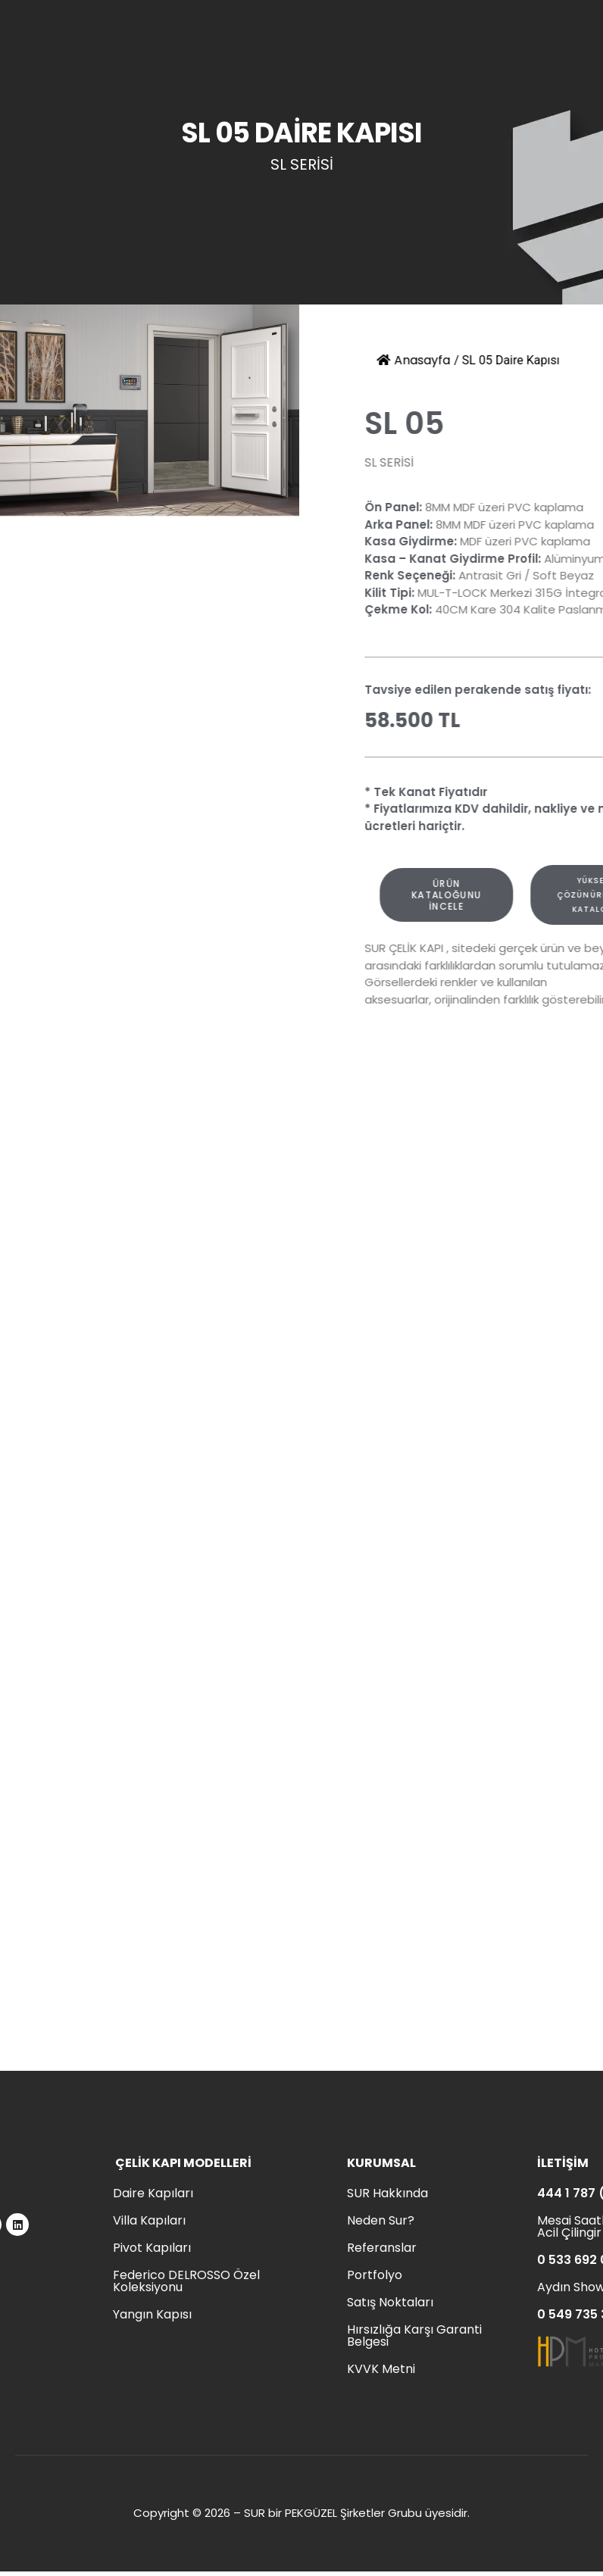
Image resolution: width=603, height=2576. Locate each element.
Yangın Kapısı (152, 2314)
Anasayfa (424, 360)
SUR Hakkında (387, 2193)
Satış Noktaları (390, 2302)
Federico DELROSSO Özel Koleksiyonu (186, 2281)
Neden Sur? (380, 2220)
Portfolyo (374, 2275)
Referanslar (382, 2247)
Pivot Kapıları (152, 2247)
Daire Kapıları (153, 2193)
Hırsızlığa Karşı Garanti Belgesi (414, 2335)
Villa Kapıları (149, 2220)
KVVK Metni (381, 2369)
